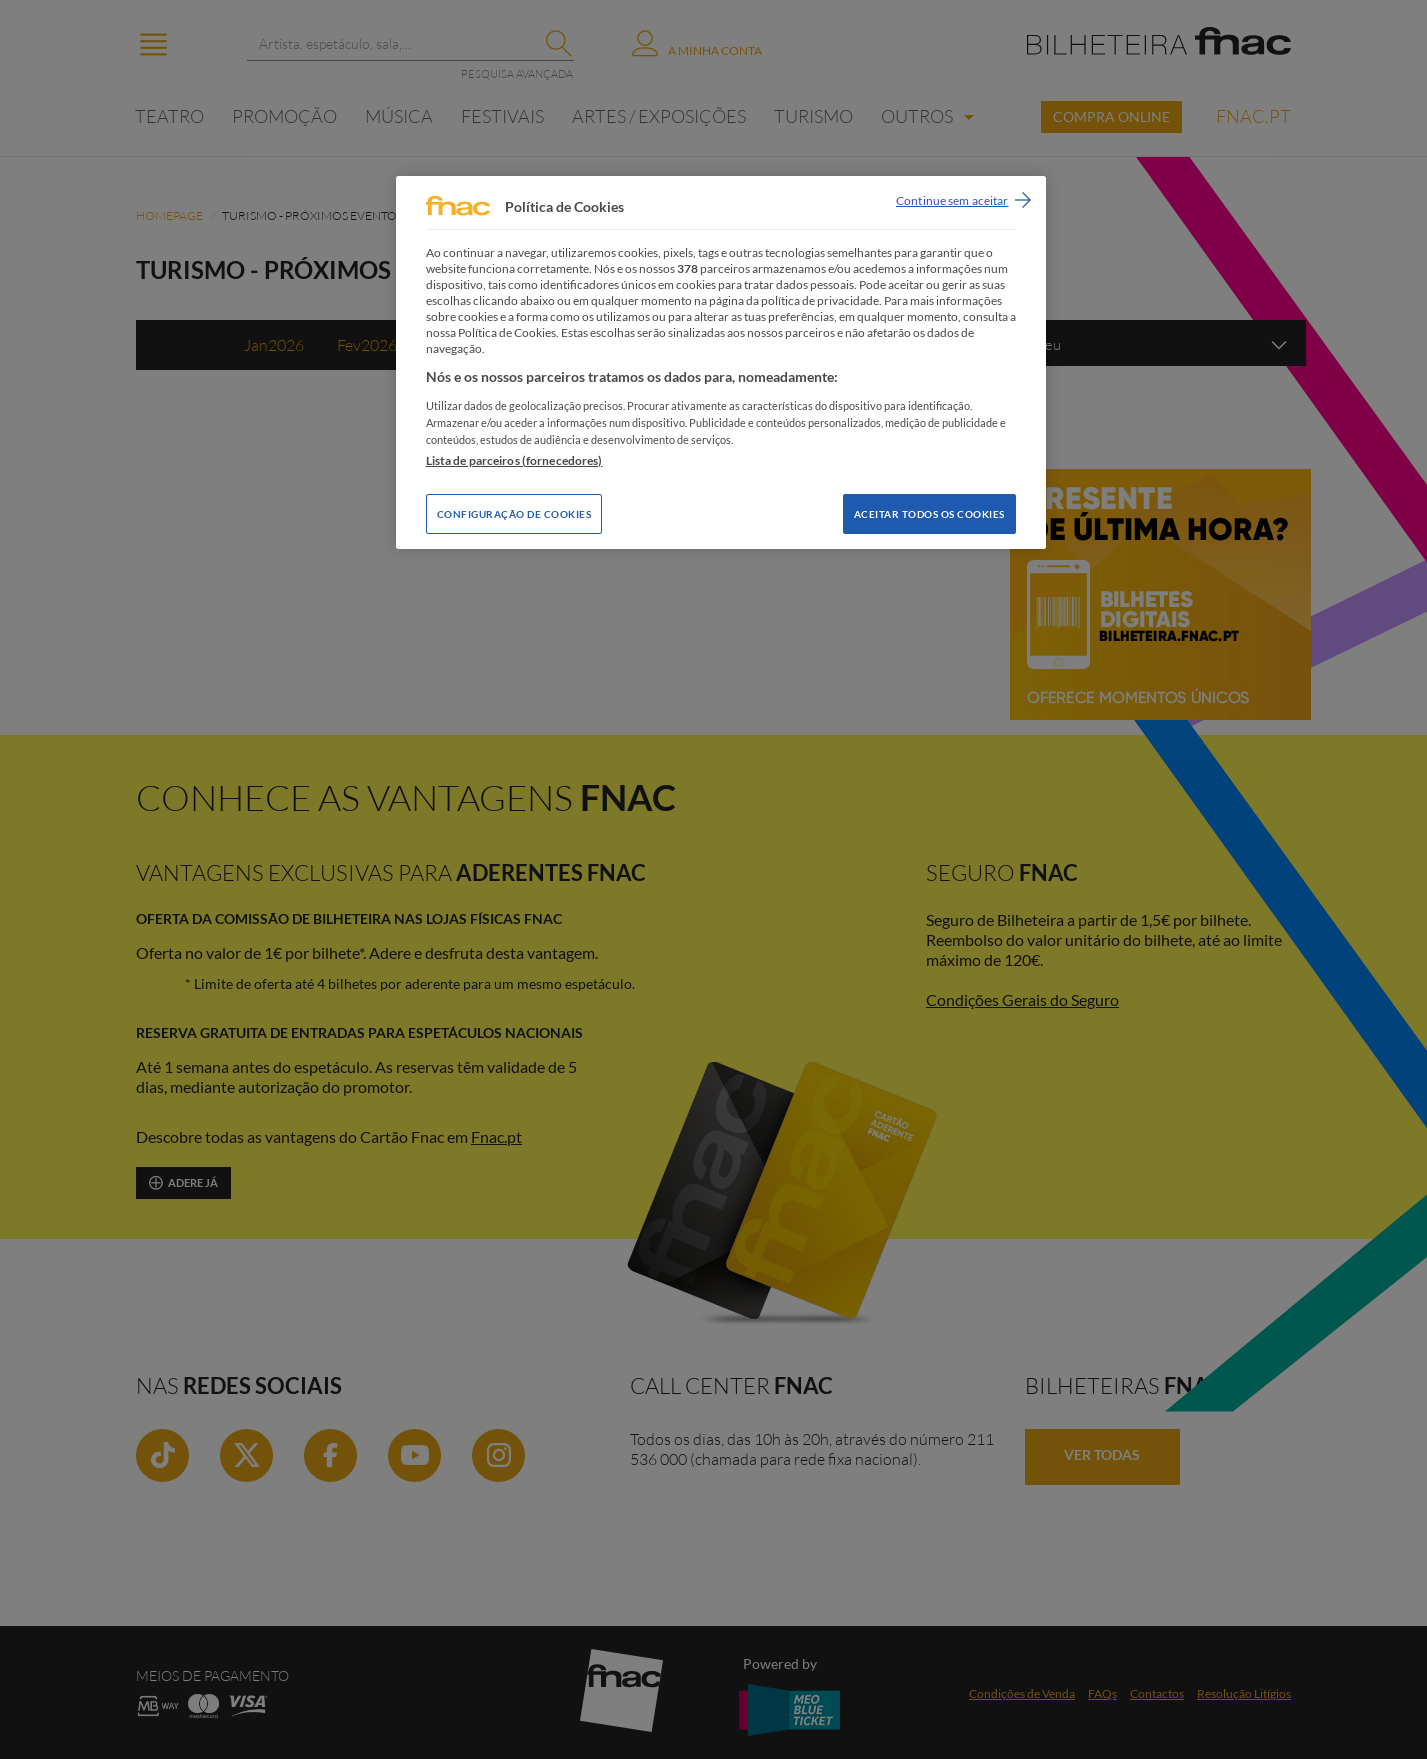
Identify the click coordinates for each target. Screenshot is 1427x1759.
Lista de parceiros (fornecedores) (514, 460)
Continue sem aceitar (952, 200)
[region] (721, 362)
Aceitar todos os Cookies (929, 514)
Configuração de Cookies (514, 514)
